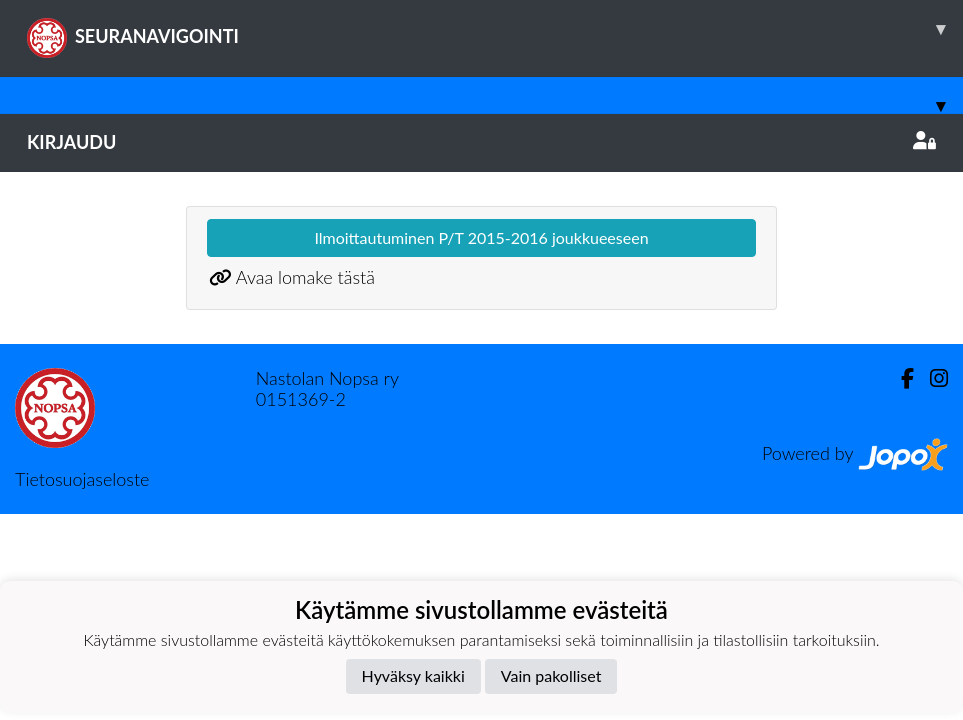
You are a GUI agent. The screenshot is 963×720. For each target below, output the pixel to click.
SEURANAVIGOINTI (495, 29)
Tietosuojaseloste (82, 479)
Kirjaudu (481, 142)
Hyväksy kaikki (413, 675)
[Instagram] (931, 378)
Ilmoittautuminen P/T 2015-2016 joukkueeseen (481, 237)
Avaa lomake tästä (305, 277)
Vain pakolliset (551, 675)
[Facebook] (899, 378)
